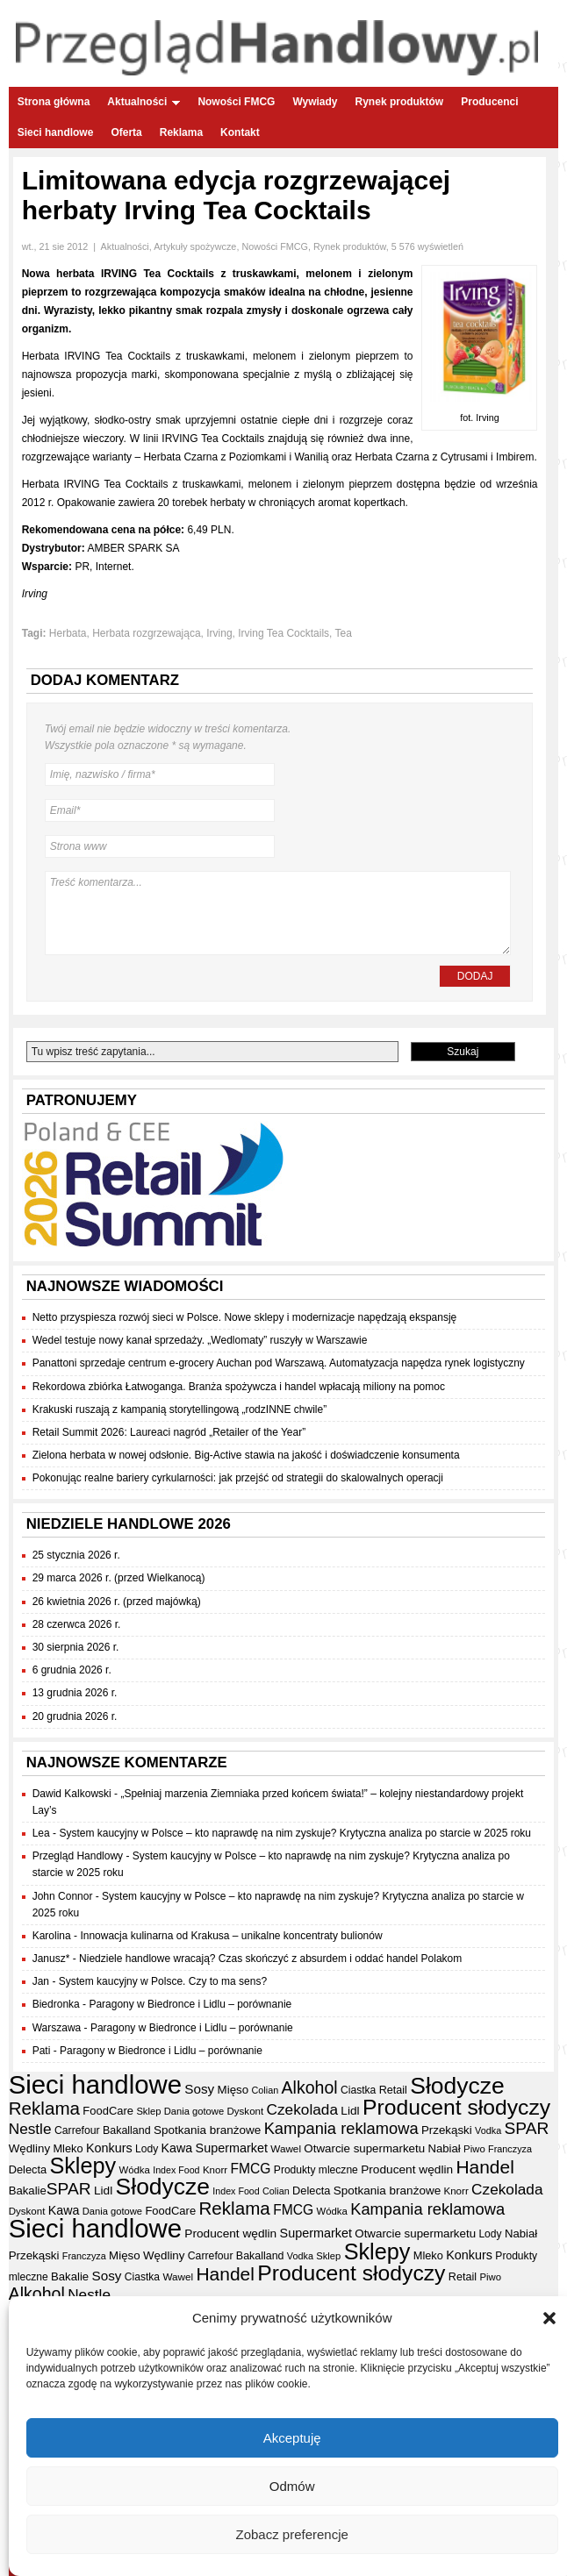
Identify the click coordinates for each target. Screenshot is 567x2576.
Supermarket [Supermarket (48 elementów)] (232, 2148)
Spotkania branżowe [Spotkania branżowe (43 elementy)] (207, 2130)
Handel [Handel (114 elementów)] (484, 2167)
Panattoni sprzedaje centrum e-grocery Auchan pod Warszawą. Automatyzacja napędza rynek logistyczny (278, 1363)
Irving (219, 633)
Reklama (181, 132)
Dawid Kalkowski (71, 1794)
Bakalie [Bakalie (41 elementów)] (28, 2190)
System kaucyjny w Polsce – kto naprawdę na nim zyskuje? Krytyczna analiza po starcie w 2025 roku (295, 1833)
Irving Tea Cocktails (283, 633)
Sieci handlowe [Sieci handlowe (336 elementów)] (95, 2084)
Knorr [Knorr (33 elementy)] (215, 2170)
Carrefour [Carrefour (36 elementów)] (77, 2130)
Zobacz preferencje (291, 2537)
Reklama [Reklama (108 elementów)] (44, 2108)
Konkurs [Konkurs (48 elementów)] (109, 2148)
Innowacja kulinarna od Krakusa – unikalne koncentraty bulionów (231, 1936)
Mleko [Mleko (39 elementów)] (68, 2148)
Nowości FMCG (236, 102)
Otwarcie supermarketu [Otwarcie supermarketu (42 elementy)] (364, 2148)
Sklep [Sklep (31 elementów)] (148, 2111)
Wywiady (314, 102)
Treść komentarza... (278, 913)
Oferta (126, 132)
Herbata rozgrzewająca (146, 633)
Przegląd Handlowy (77, 1856)
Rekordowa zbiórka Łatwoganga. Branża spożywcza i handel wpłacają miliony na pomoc (238, 1387)
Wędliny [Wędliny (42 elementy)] (29, 2148)
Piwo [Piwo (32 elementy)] (474, 2149)
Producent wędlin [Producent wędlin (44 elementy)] (407, 2169)
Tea (343, 633)
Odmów (292, 2488)
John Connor (62, 1896)
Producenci (489, 102)
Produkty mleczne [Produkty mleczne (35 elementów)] (316, 2170)
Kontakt (240, 132)
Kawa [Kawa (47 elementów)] (177, 2148)
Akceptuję (292, 2440)
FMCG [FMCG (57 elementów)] (250, 2168)
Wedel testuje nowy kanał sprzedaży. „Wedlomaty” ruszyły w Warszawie (200, 1340)
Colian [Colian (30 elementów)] (265, 2090)
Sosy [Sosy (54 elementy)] (199, 2088)
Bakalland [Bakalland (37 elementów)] (127, 2130)
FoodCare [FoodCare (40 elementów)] (108, 2110)
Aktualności (143, 102)
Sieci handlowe (56, 132)
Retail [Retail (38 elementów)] (393, 2090)
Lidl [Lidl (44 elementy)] (350, 2110)
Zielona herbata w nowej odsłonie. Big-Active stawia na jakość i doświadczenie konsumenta (246, 1455)
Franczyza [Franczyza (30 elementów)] (510, 2149)
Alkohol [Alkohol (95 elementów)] (310, 2087)
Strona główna (54, 102)
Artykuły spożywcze (195, 246)
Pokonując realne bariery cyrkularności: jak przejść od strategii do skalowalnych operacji (237, 1478)
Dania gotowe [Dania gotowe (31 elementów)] (194, 2111)
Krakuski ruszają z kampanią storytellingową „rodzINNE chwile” (179, 1409)
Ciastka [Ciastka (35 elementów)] (358, 2090)
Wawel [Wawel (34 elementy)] (285, 2148)
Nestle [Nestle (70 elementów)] (30, 2128)
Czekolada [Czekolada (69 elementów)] (302, 2109)
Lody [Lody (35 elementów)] (146, 2149)
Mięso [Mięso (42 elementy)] (233, 2089)
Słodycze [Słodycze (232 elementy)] (457, 2086)
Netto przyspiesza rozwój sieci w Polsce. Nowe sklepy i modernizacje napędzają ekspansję (244, 1317)
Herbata (68, 633)
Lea (41, 1833)
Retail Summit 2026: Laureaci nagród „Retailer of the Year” (169, 1432)
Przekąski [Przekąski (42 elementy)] (446, 2130)
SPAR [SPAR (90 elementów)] (527, 2128)
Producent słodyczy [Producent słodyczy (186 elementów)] (456, 2107)
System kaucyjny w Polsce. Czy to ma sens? (163, 1981)
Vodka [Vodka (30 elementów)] (488, 2130)
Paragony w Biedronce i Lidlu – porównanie (190, 2004)
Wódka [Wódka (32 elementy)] (134, 2170)
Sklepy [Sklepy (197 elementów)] (82, 2165)
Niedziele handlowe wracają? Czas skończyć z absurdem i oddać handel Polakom (270, 1958)
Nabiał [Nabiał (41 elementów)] (443, 2148)
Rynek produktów (399, 102)
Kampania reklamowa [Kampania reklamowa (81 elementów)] (341, 2128)
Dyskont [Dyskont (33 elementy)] (244, 2111)
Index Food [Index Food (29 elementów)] (176, 2170)
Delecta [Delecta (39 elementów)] (28, 2169)
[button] (549, 2321)
